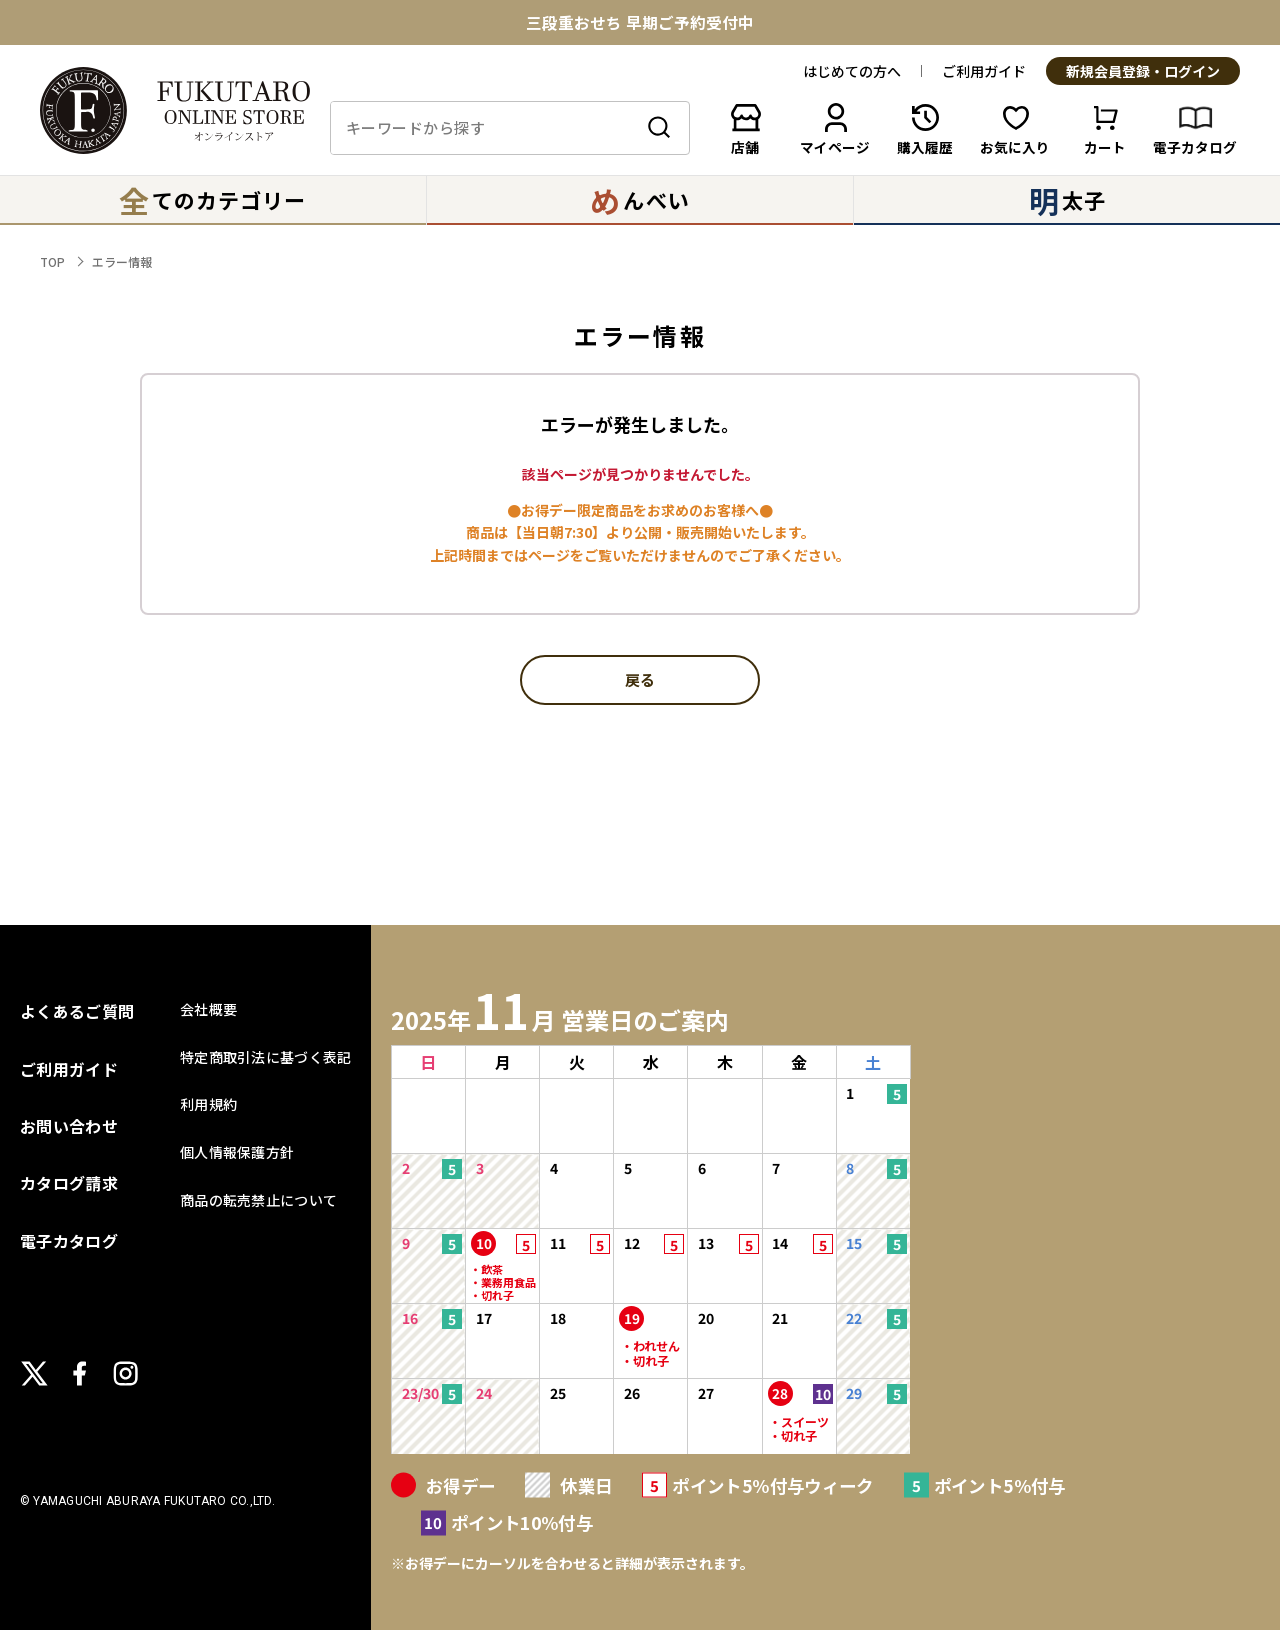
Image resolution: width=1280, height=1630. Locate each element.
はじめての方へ (852, 71)
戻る (640, 681)
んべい (639, 200)
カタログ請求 (69, 1183)
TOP (52, 261)
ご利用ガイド (984, 71)
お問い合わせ (69, 1126)
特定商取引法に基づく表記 (265, 1057)
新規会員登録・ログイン (1143, 72)
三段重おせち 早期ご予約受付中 (640, 23)
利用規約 (208, 1104)
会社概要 (208, 1009)
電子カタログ (69, 1241)
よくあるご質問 (77, 1011)
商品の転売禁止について (258, 1200)
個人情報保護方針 (237, 1152)
